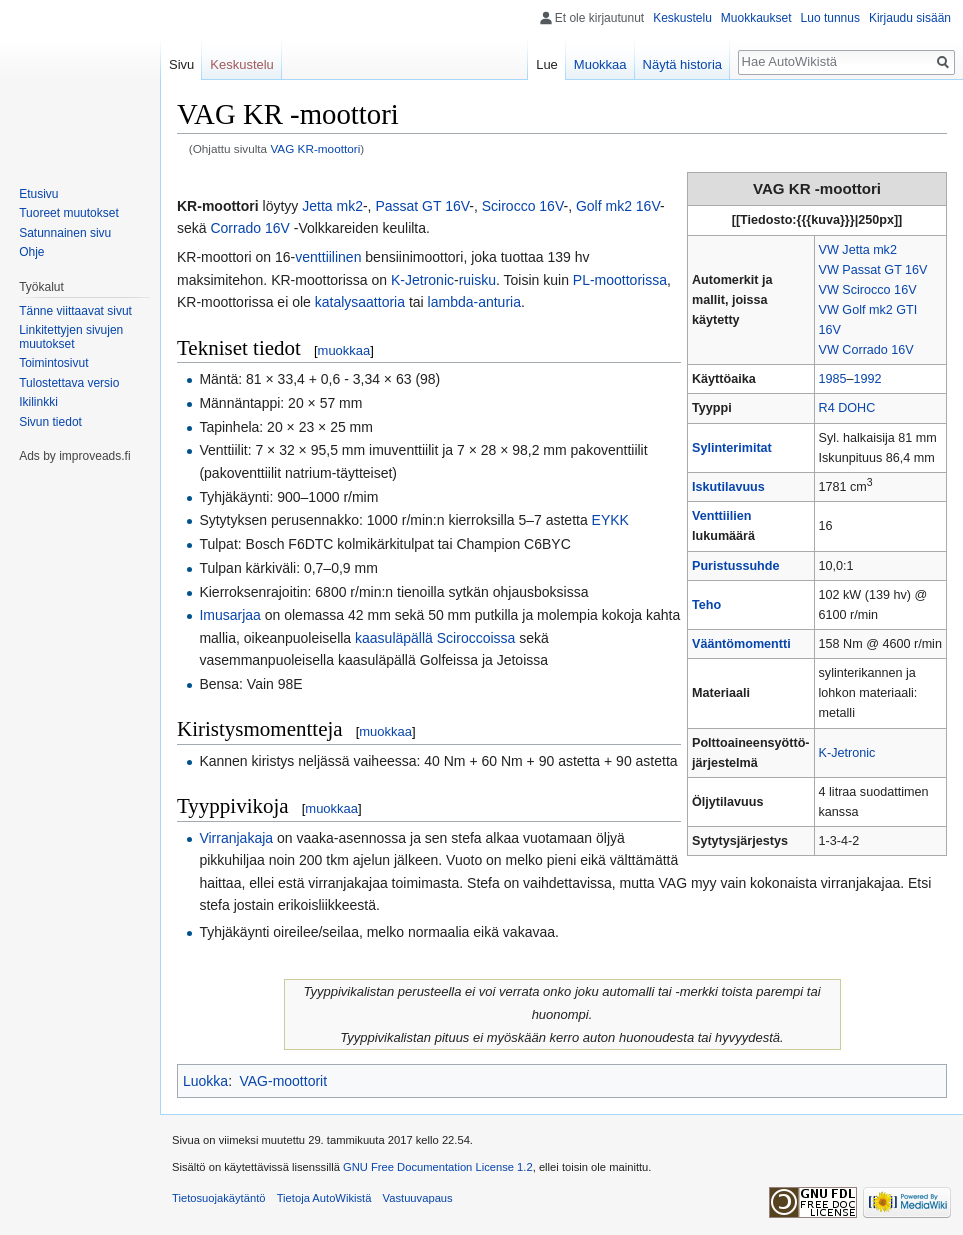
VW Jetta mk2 (858, 250)
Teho (706, 605)
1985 (833, 379)
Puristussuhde (735, 566)
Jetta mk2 (332, 206)
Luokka (205, 1081)
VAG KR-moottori (315, 148)
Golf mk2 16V (618, 206)
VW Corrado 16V (866, 350)
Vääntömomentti (741, 644)
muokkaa (344, 350)
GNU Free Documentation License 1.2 (438, 1167)
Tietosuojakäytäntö (219, 1198)
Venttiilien (721, 516)
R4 (827, 408)
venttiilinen (328, 257)
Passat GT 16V (422, 206)
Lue (547, 64)
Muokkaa (600, 64)
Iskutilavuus (728, 487)
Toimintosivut (53, 363)
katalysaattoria (360, 302)
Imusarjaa (229, 615)
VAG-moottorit (283, 1081)
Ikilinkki (38, 402)
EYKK (610, 520)
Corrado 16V (249, 228)
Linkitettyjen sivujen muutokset (71, 337)
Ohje (31, 252)
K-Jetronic (847, 753)
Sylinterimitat (732, 448)
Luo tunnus (830, 18)
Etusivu (38, 194)
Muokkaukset (756, 18)
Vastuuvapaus (418, 1198)
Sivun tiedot (50, 422)
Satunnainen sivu (65, 233)
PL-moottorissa (620, 280)
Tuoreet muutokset (69, 213)
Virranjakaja (236, 838)
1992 (868, 379)
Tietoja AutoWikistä (324, 1198)
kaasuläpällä (394, 638)
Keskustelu (682, 18)
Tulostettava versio (69, 383)
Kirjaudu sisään (910, 18)
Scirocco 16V (523, 206)
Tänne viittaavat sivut (75, 311)
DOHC (856, 408)
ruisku (477, 280)
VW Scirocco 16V (868, 290)
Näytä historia (682, 64)
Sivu (181, 64)
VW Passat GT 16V (873, 270)
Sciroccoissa (476, 638)
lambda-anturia (474, 302)
